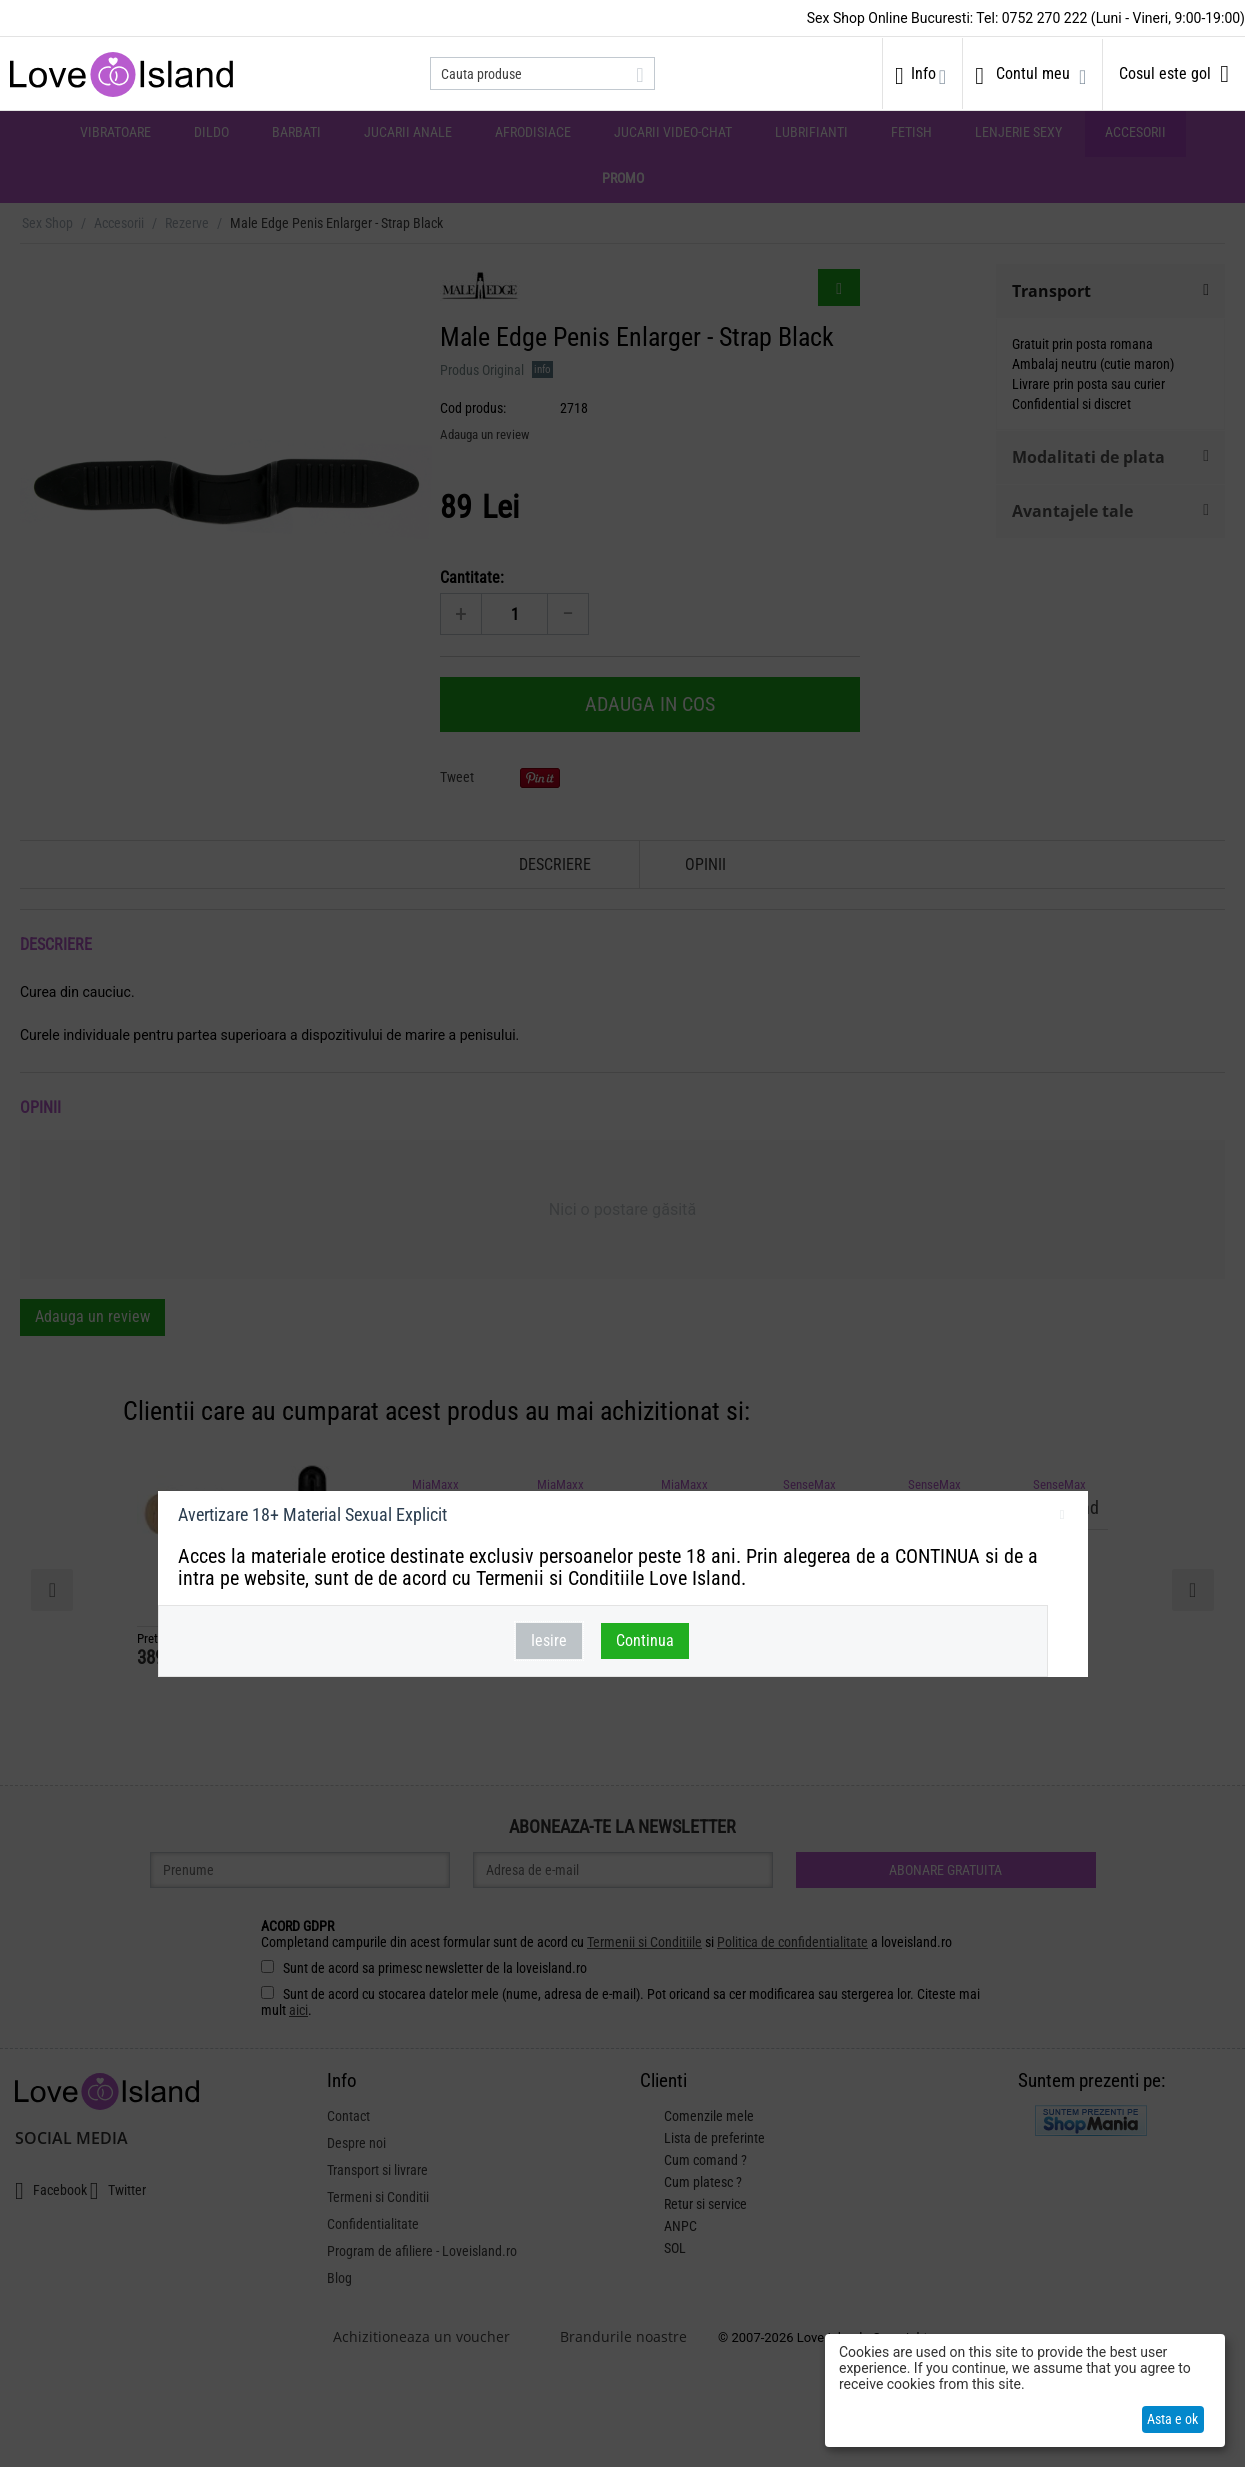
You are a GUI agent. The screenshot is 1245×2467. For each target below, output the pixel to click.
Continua (645, 1640)
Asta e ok (1172, 2419)
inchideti (1062, 1518)
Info (923, 73)
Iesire (549, 1640)
